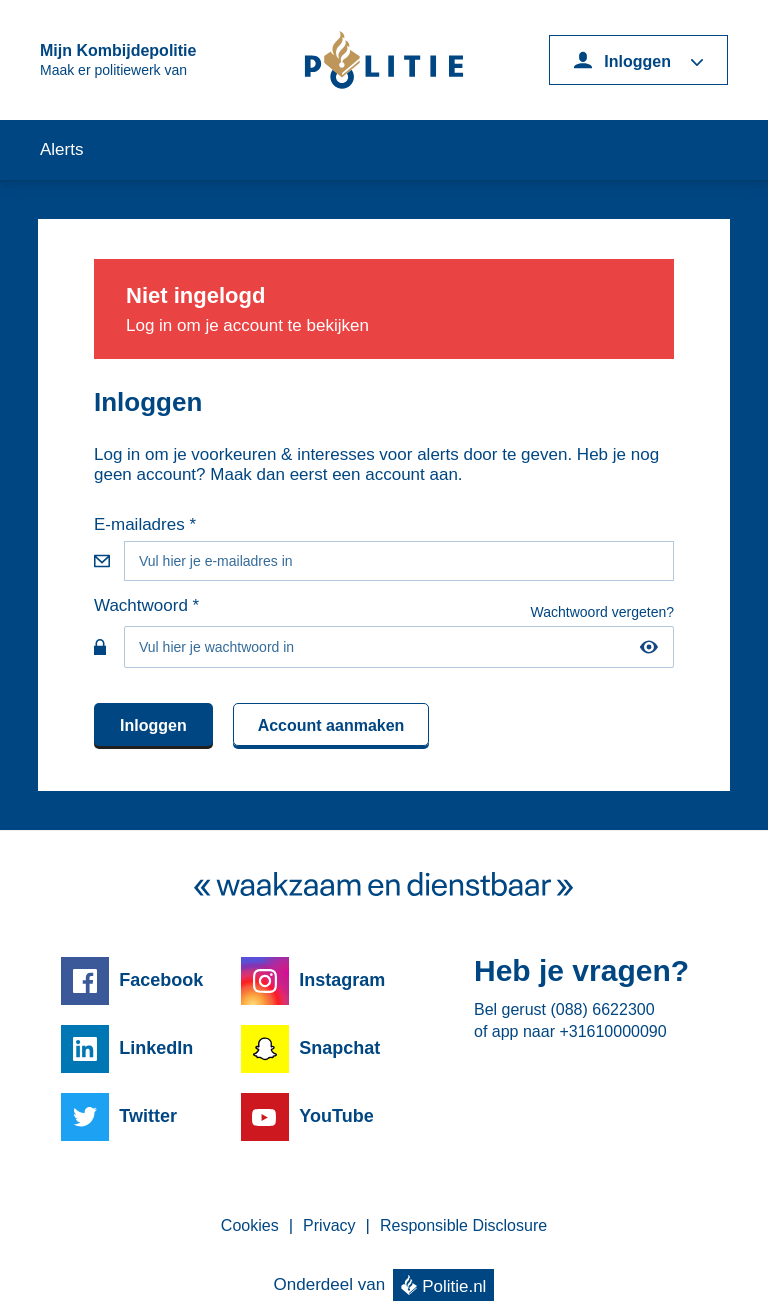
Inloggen (153, 725)
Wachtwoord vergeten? (602, 612)
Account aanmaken (331, 725)
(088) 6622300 (602, 1009)
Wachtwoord (141, 605)
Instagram (342, 980)
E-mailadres (139, 524)
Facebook (161, 980)
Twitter (148, 1116)
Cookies (250, 1225)
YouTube (336, 1116)
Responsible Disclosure (463, 1225)
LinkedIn (156, 1048)
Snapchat (339, 1048)
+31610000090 (612, 1031)
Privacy (329, 1225)
